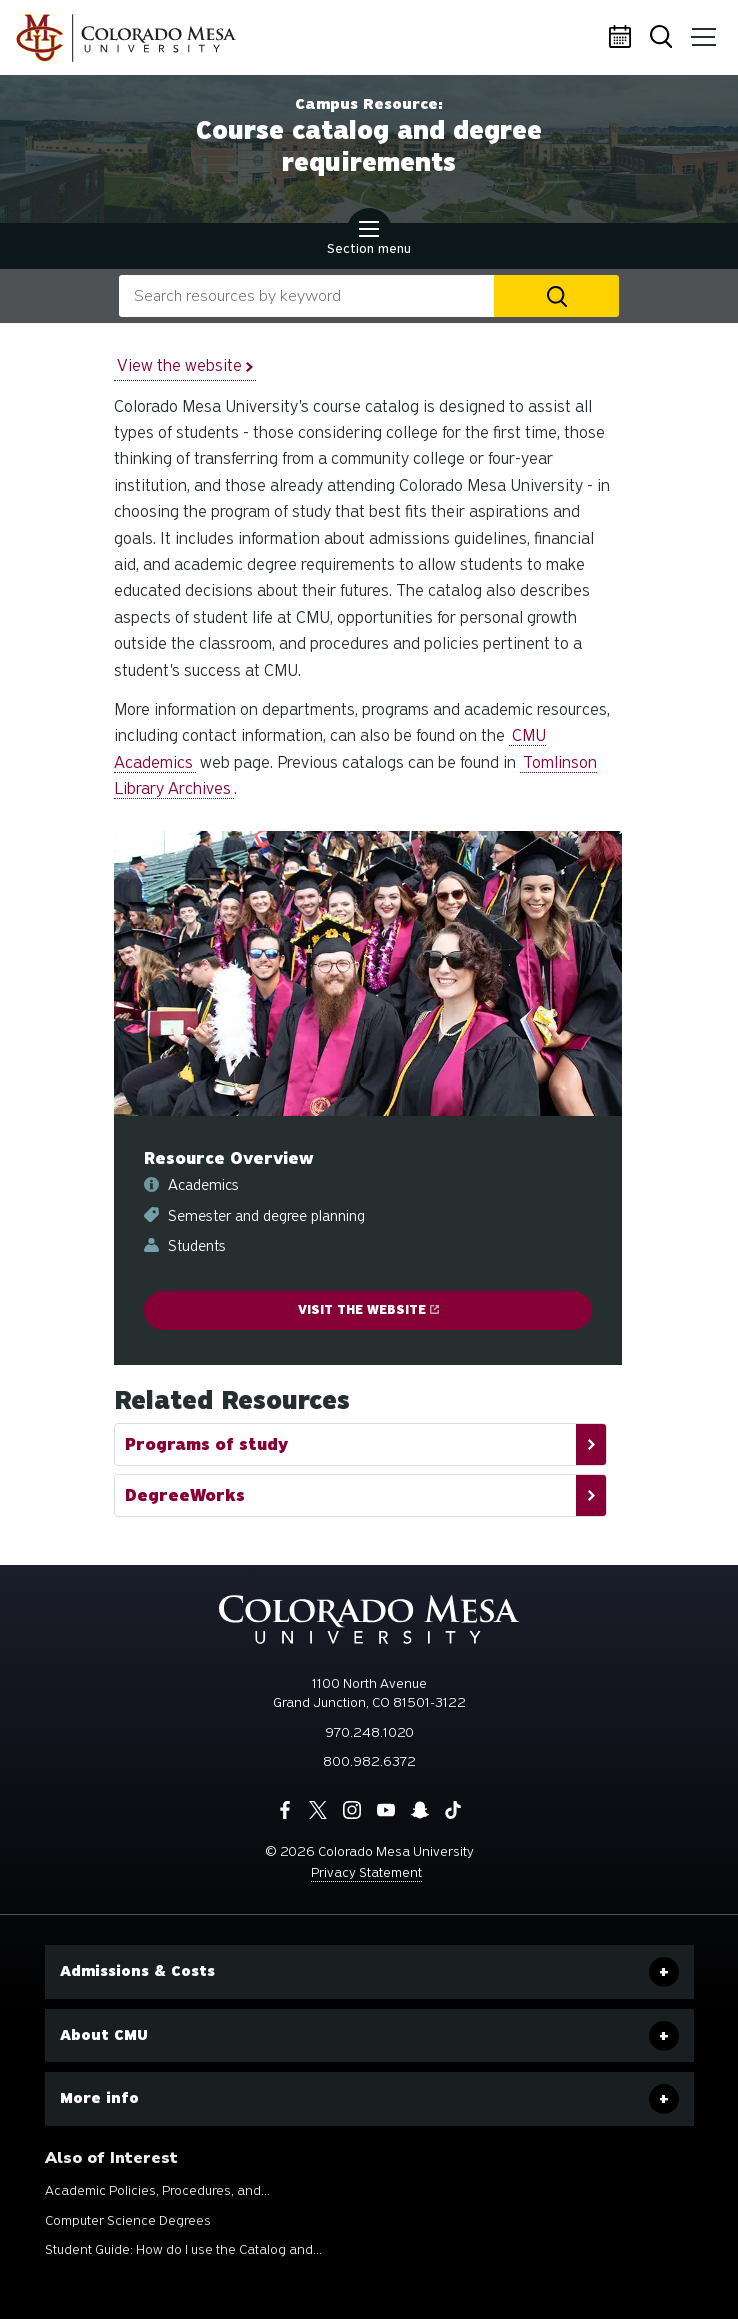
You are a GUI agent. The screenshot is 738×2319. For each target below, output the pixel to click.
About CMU (104, 2035)
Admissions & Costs (137, 1971)
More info (99, 2098)
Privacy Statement (366, 1872)
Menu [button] (699, 30)
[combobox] (306, 296)
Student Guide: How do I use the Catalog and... (183, 2249)
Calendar (623, 38)
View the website (185, 365)
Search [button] (663, 38)
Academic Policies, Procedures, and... (157, 2190)
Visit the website (368, 1310)
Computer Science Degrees (128, 2220)
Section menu (369, 240)
